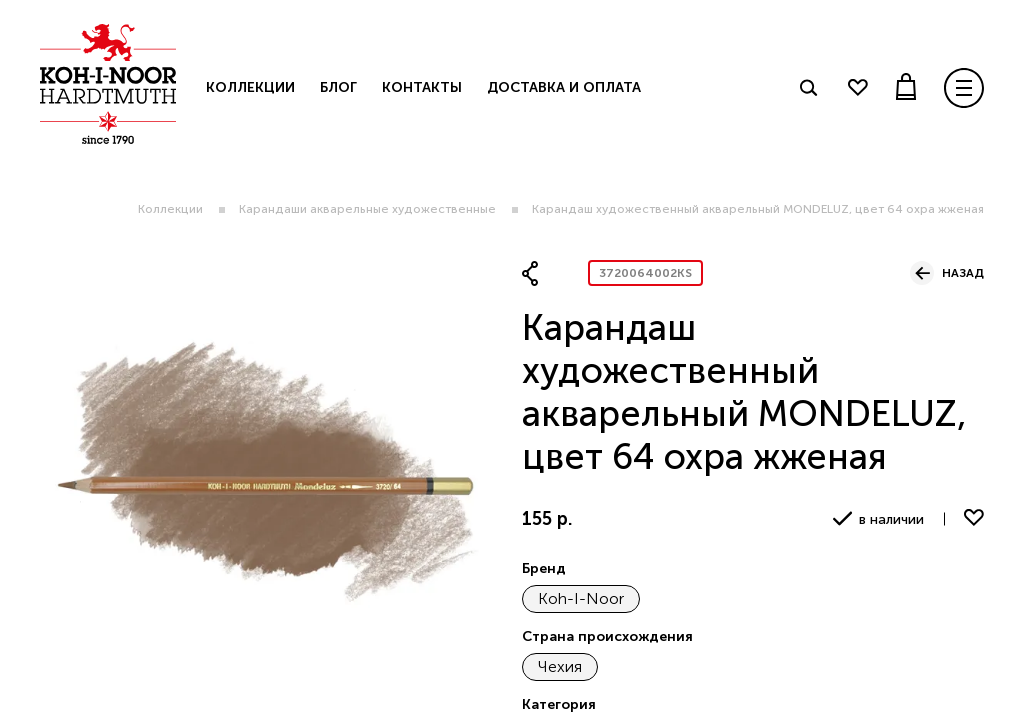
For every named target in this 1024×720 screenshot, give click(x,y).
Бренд (544, 568)
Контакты (422, 87)
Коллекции (170, 209)
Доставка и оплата (564, 87)
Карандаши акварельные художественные (367, 209)
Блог (338, 87)
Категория (559, 704)
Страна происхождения (607, 636)
